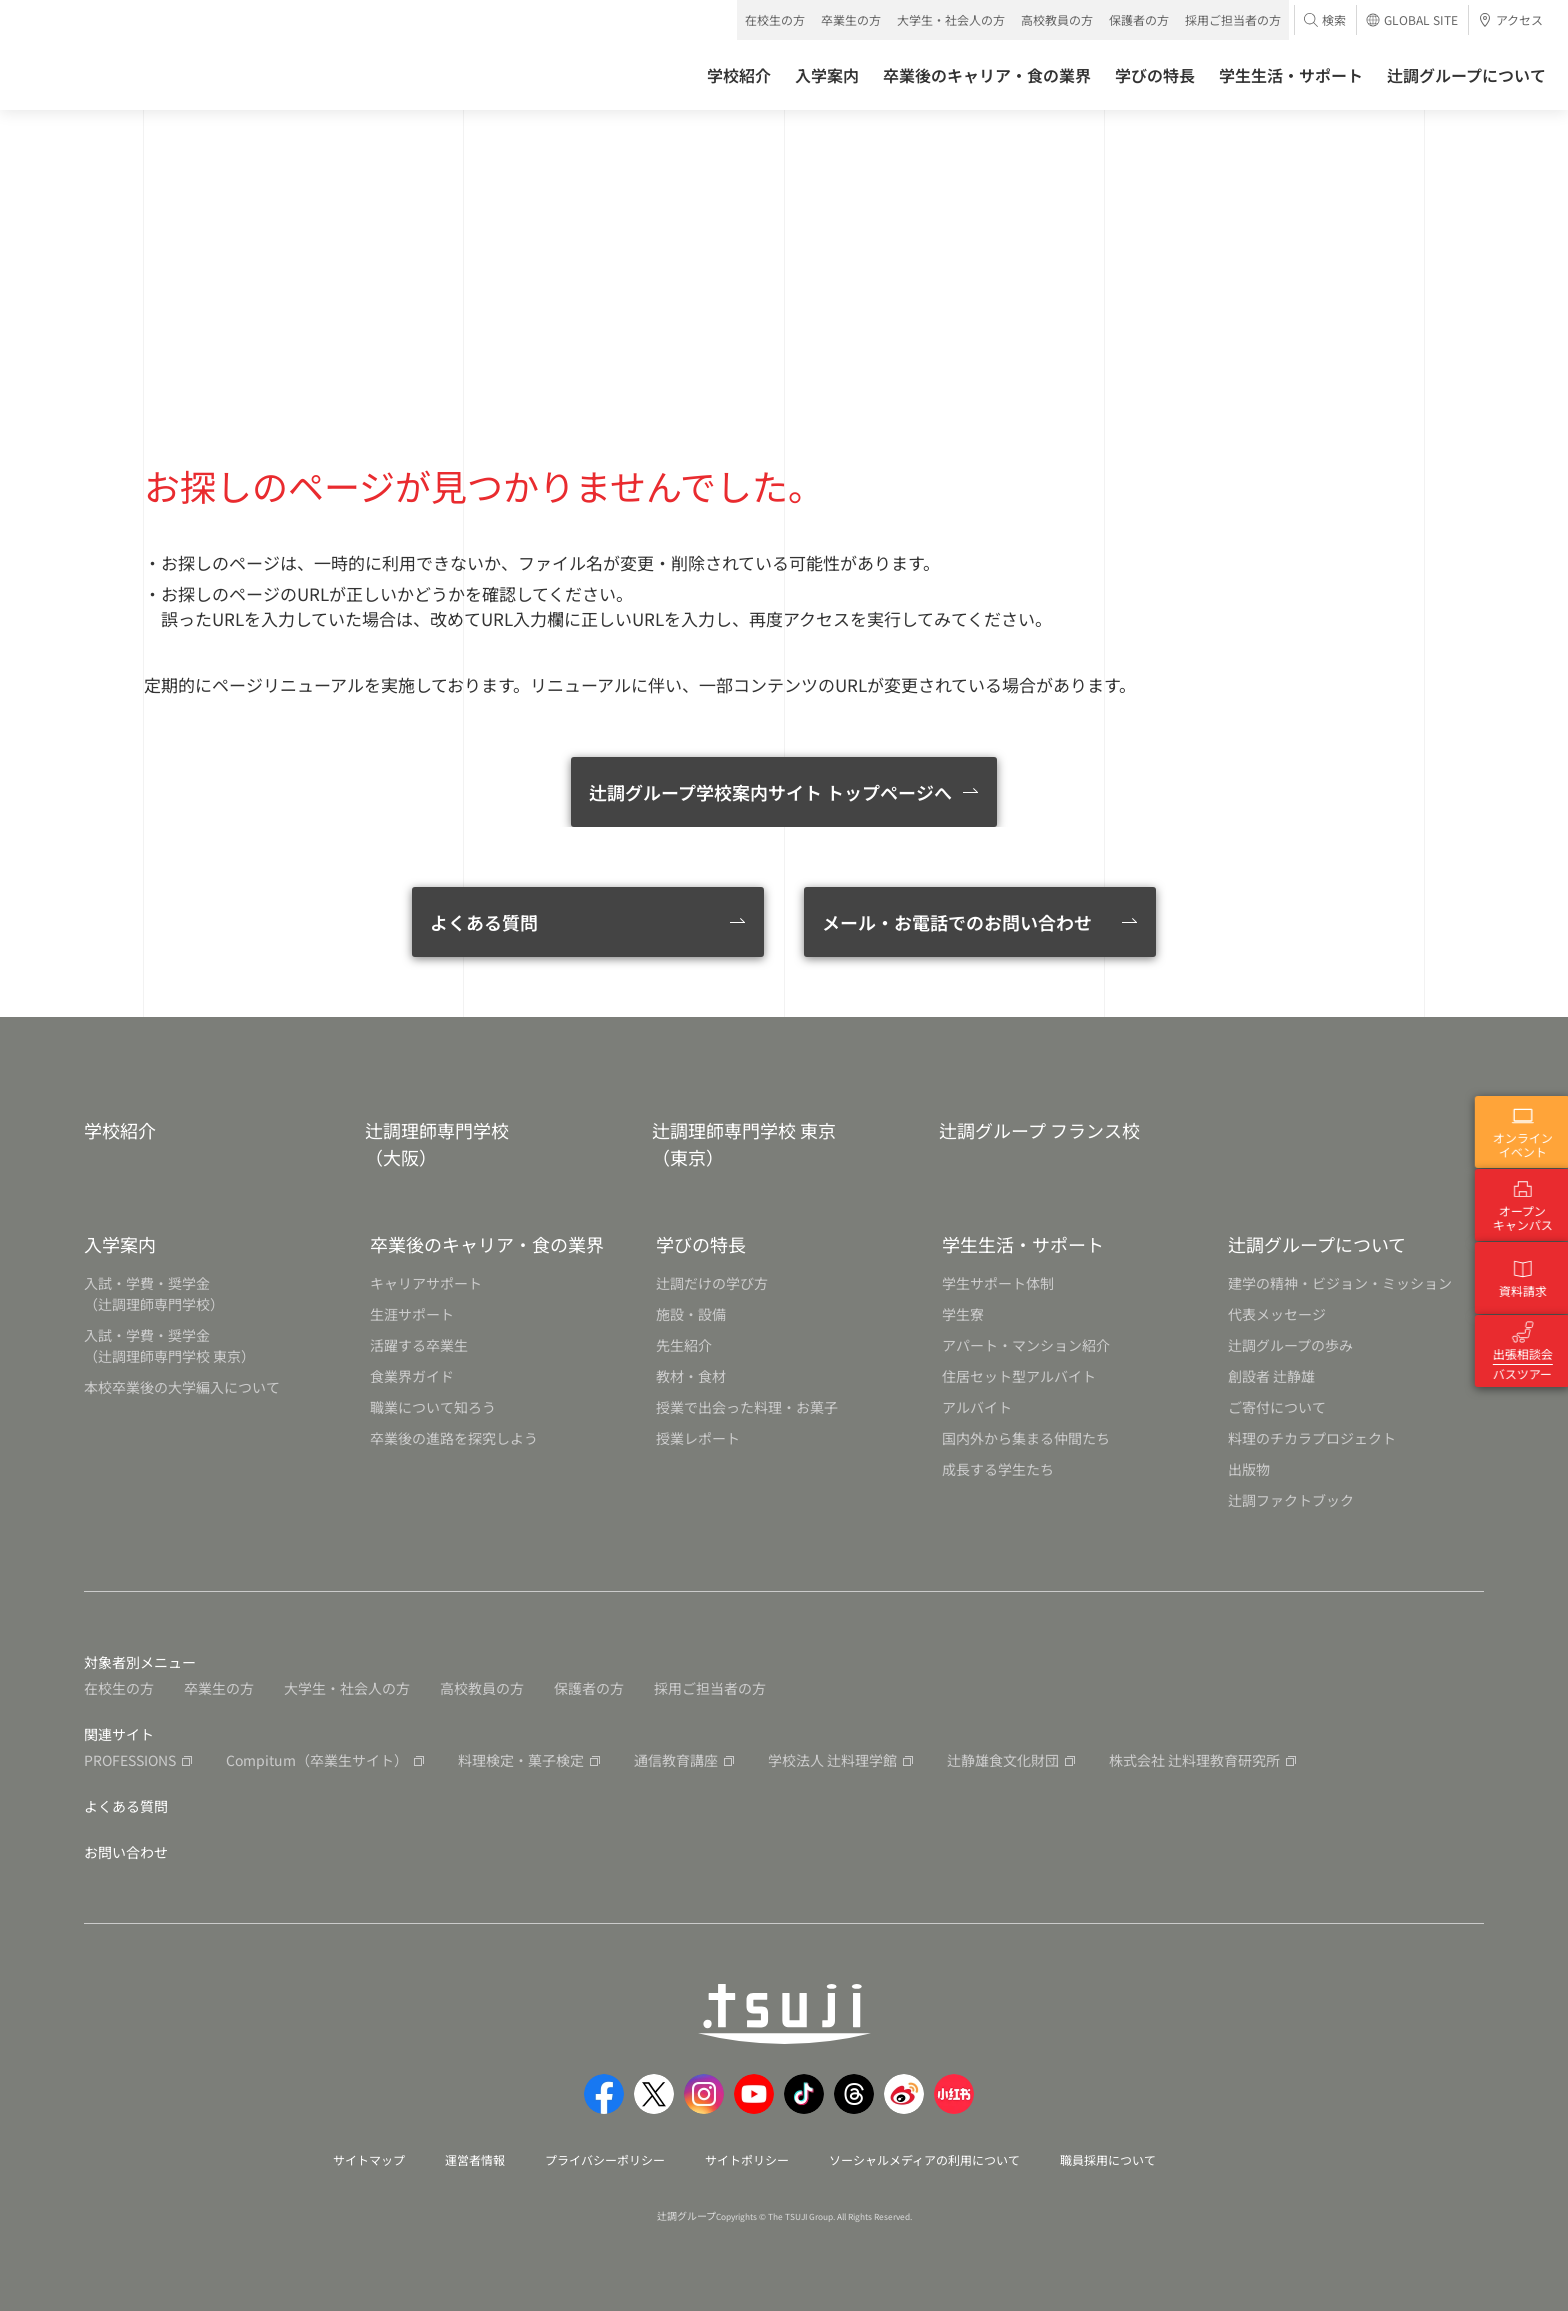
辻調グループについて (1317, 1244)
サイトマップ (369, 2159)
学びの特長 (701, 1244)
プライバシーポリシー (605, 2159)
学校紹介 (120, 1130)
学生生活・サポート (1023, 1244)
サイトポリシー (747, 2159)
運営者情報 (475, 2159)
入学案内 (120, 1244)
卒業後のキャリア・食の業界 (487, 1244)
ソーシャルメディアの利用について (924, 2159)
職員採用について (1108, 2159)
